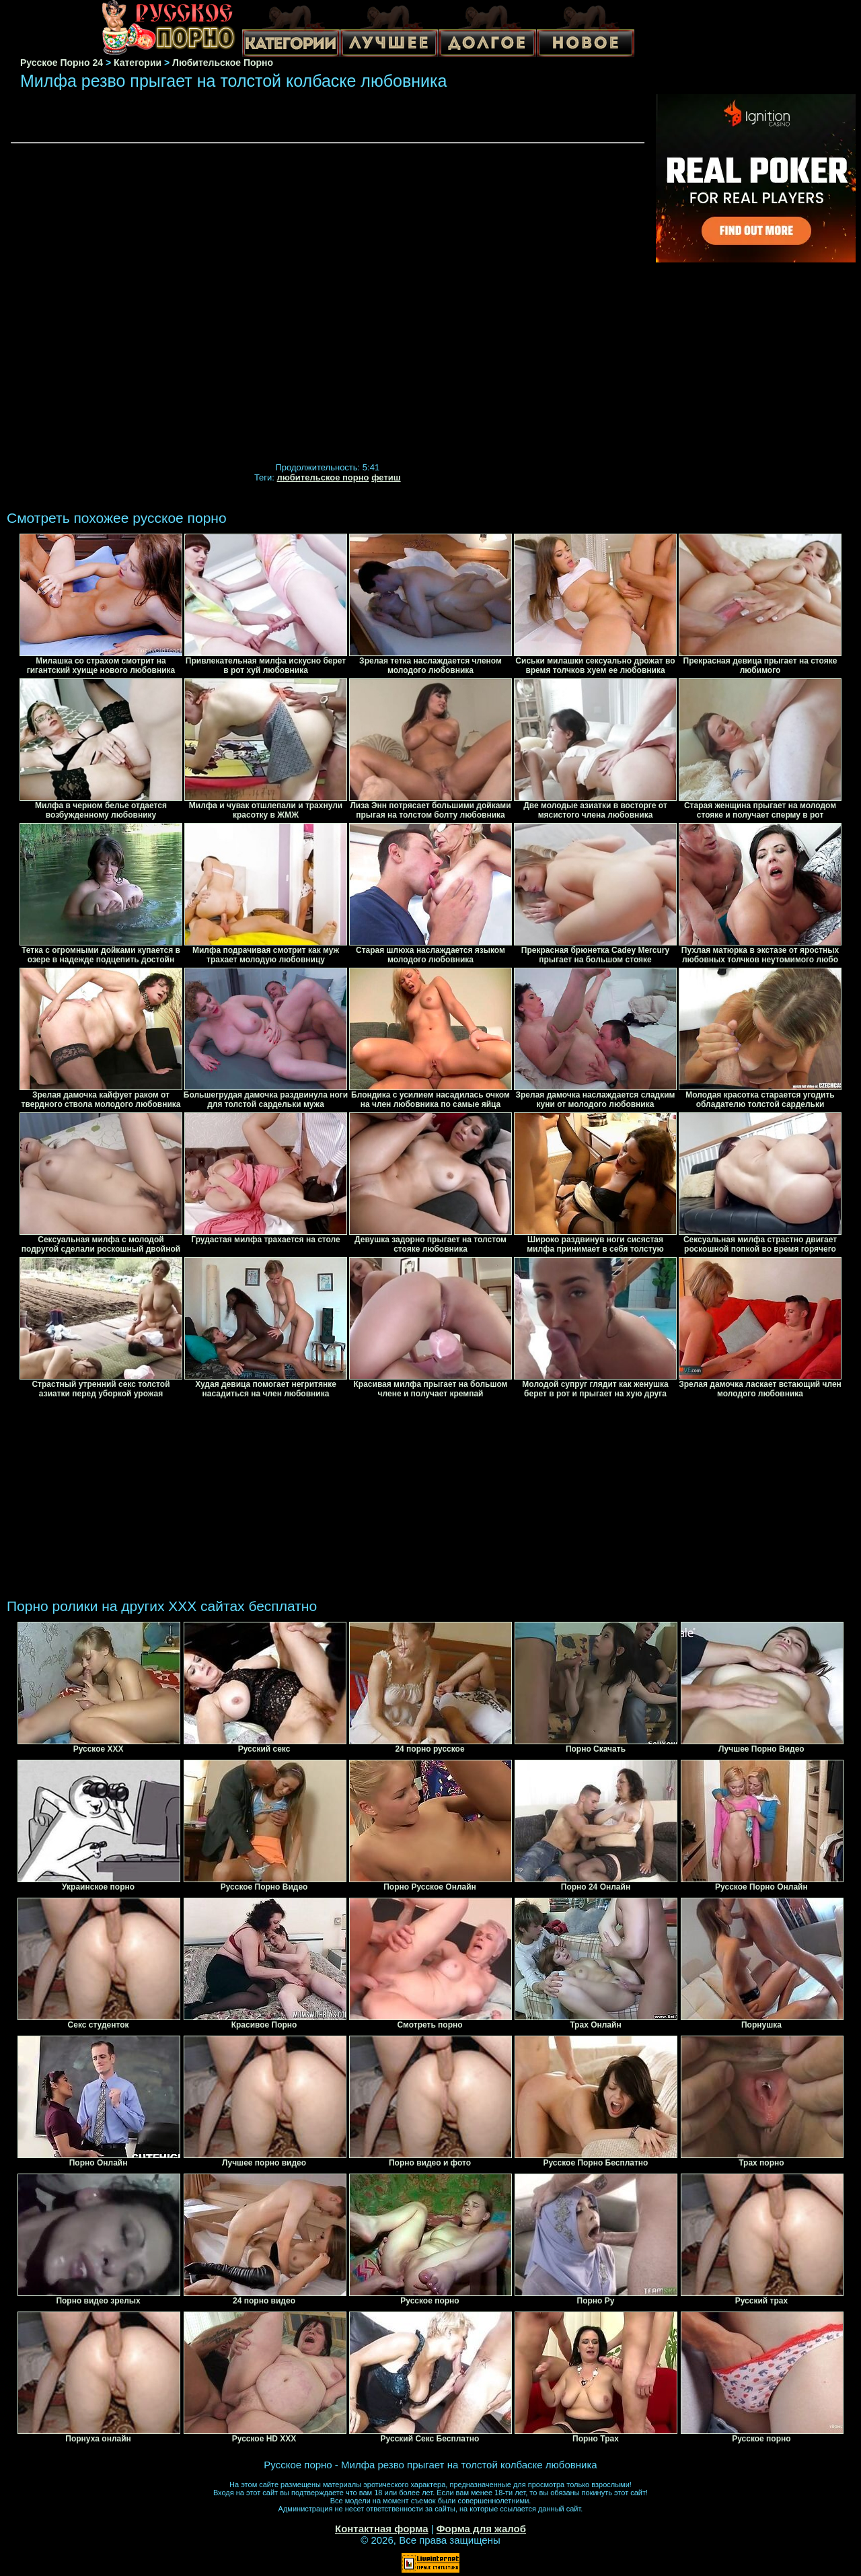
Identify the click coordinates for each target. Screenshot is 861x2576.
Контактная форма (381, 2528)
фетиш (385, 477)
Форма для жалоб (481, 2528)
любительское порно (323, 477)
